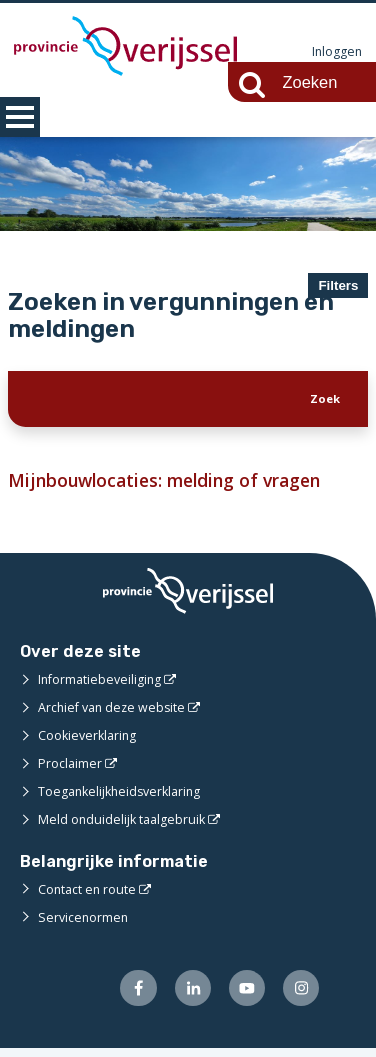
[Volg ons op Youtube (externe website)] (243, 996)
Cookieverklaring (89, 743)
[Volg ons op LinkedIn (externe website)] (187, 996)
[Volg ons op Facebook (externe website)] (130, 996)
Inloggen (336, 52)
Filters (338, 285)
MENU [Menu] (20, 117)
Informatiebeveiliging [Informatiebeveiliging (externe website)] (102, 687)
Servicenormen (84, 924)
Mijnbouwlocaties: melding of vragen (172, 487)
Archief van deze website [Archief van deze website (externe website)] (115, 715)
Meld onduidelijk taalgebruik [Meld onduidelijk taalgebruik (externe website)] (124, 827)
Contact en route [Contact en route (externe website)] (88, 896)
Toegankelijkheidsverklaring (124, 799)
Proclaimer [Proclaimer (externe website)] (70, 771)
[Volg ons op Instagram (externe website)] (300, 996)
